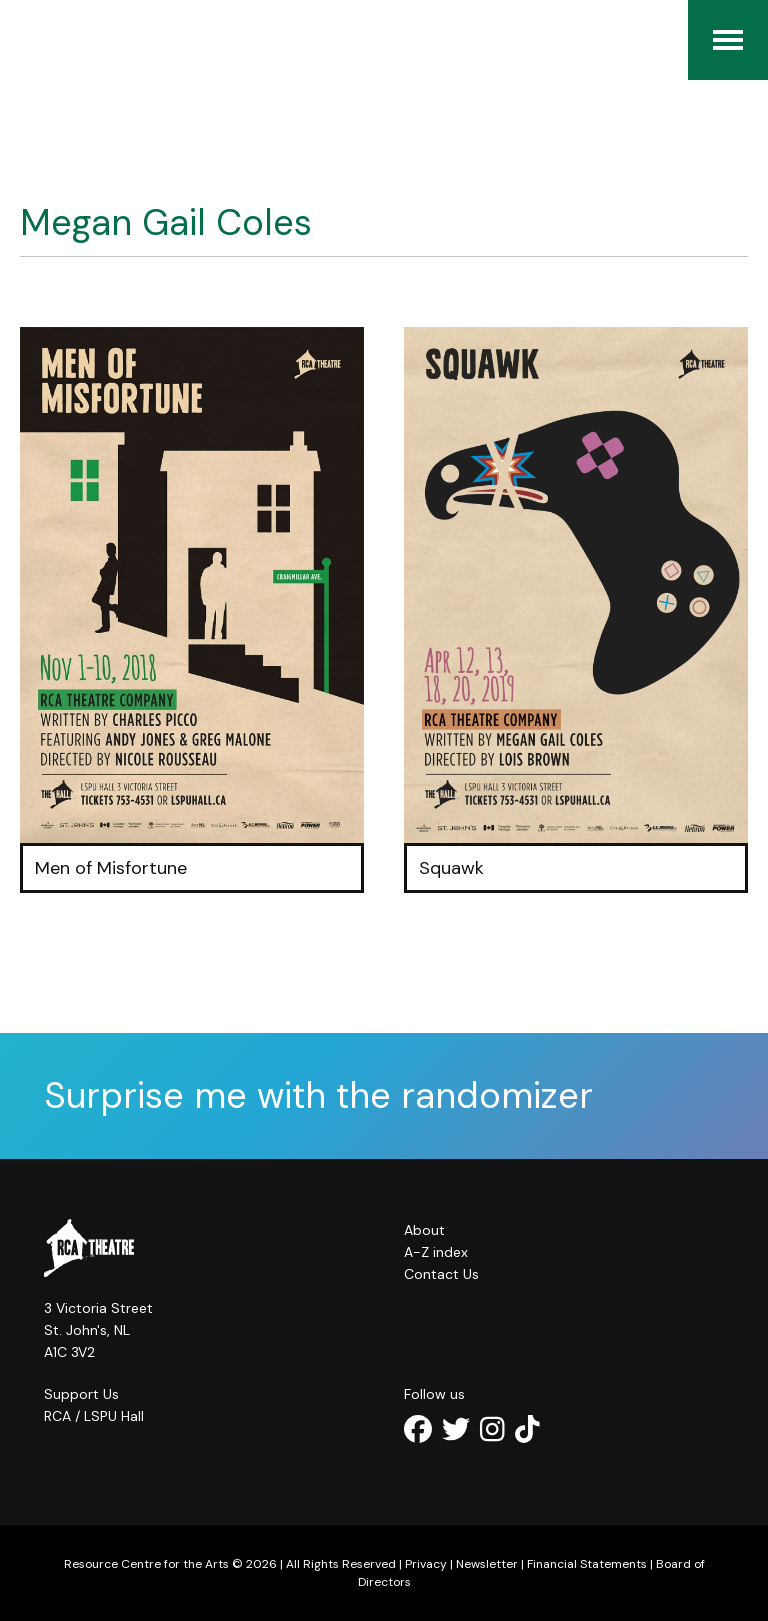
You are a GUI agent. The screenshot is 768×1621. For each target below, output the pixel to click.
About (424, 1230)
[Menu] (728, 40)
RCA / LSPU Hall (94, 1416)
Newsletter (487, 1564)
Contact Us (441, 1274)
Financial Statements (587, 1564)
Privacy (426, 1564)
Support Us (81, 1394)
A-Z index (436, 1252)
